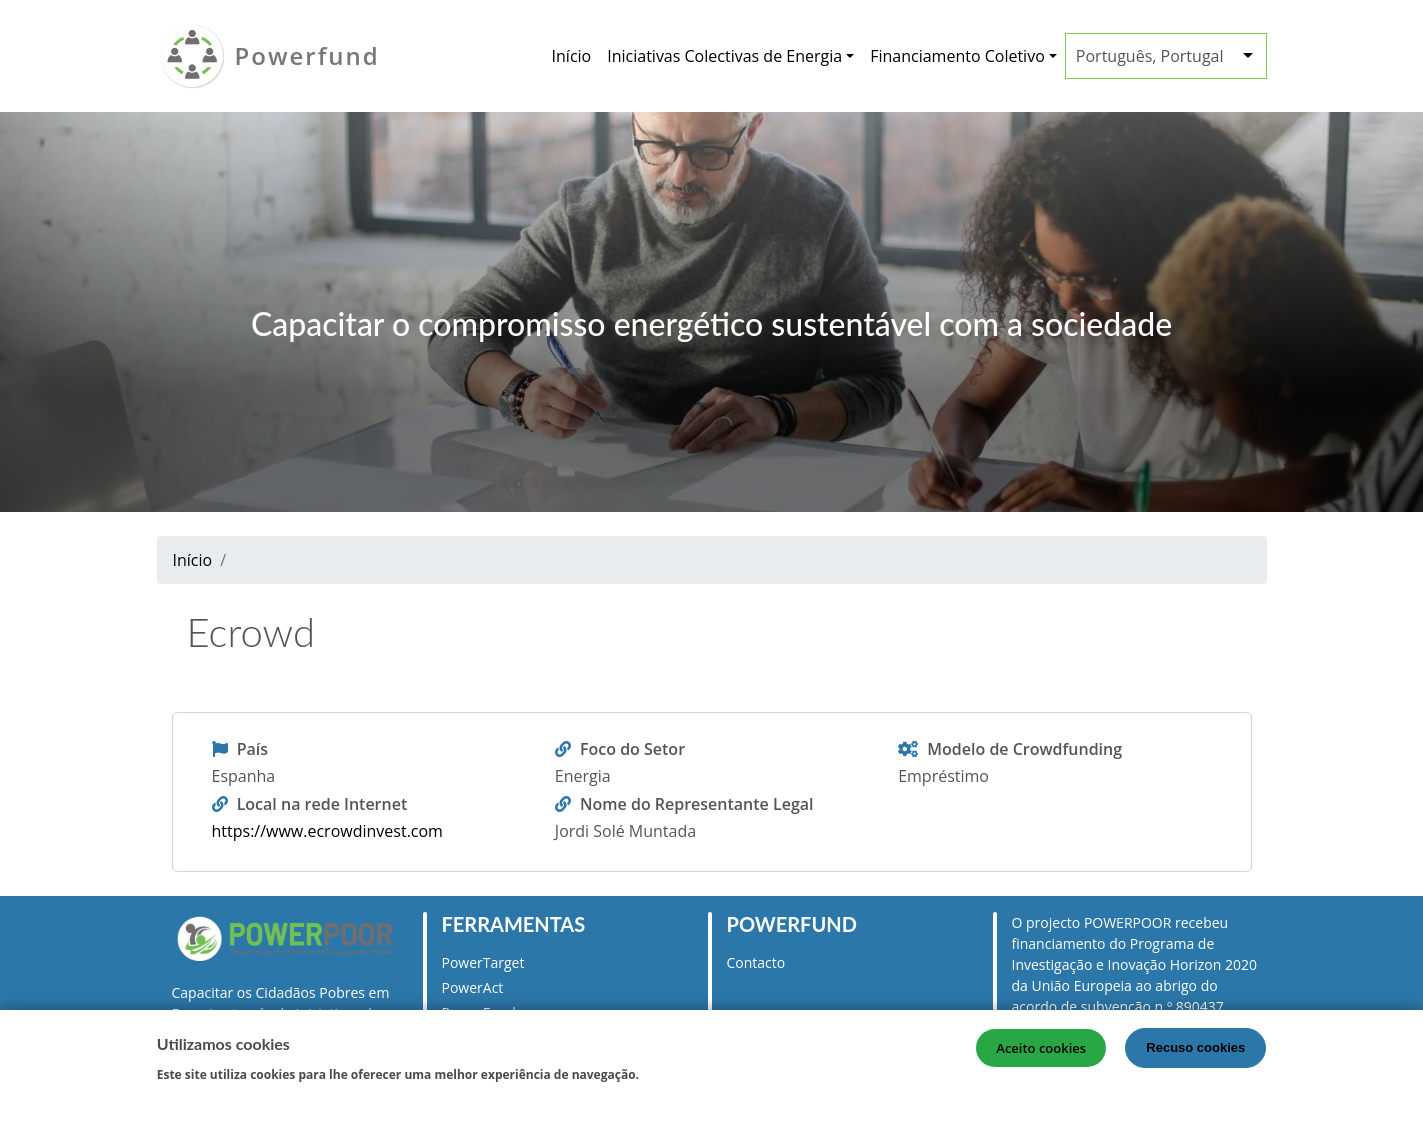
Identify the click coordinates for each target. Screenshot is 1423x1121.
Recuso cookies (1195, 1051)
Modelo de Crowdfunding (1024, 749)
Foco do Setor (632, 749)
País (252, 749)
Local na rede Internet (322, 804)
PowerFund (479, 1012)
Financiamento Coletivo (957, 56)
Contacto (756, 962)
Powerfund (307, 55)
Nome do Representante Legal (697, 804)
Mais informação (705, 1076)
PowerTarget (483, 962)
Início (572, 56)
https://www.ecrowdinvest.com (327, 831)
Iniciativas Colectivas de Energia (724, 56)
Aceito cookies (1041, 1052)
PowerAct (473, 987)
